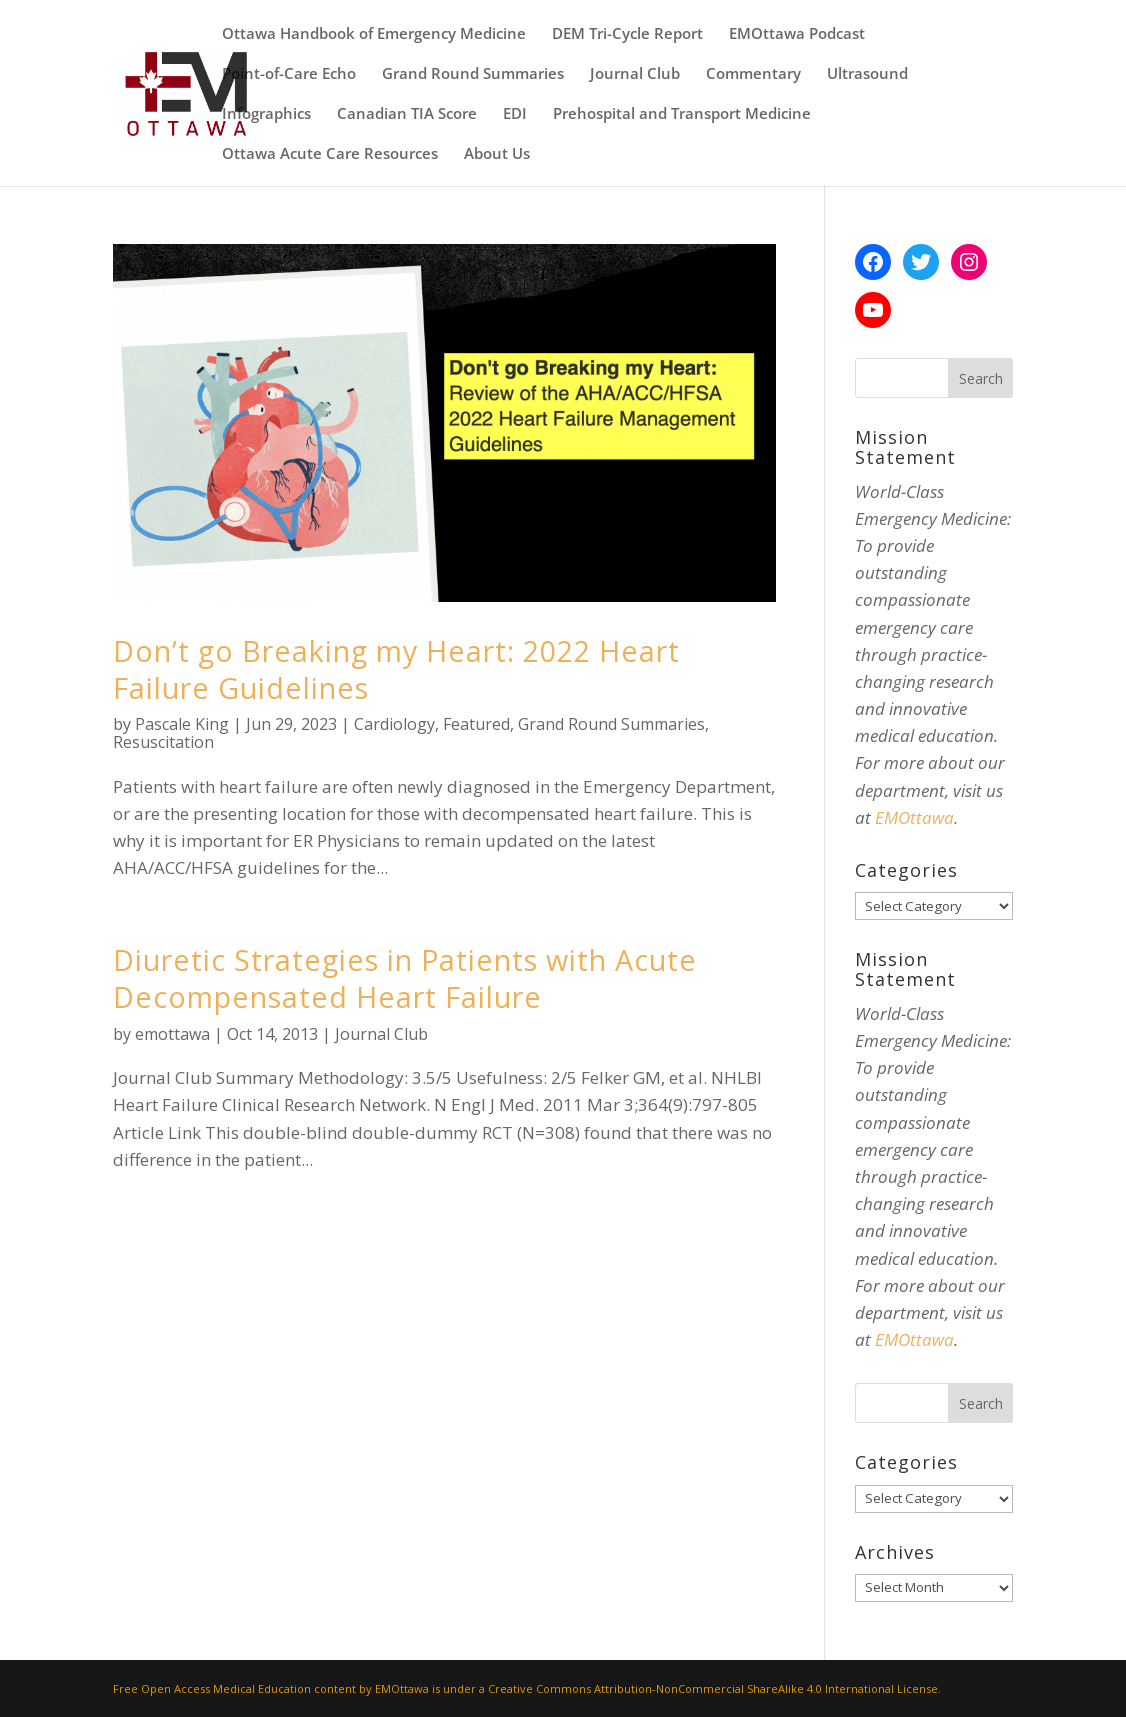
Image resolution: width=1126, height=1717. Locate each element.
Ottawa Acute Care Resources (330, 154)
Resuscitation (163, 742)
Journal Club (635, 74)
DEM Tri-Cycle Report (627, 34)
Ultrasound (867, 74)
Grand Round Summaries (473, 74)
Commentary (753, 74)
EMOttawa (914, 817)
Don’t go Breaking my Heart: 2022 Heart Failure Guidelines (396, 669)
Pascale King (182, 724)
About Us (497, 154)
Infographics (266, 114)
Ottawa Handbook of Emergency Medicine (374, 34)
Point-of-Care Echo (289, 74)
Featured (476, 724)
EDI (515, 114)
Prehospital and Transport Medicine (682, 114)
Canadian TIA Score (407, 114)
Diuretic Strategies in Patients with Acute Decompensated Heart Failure (405, 978)
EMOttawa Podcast (797, 34)
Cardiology (394, 724)
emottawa (172, 1034)
